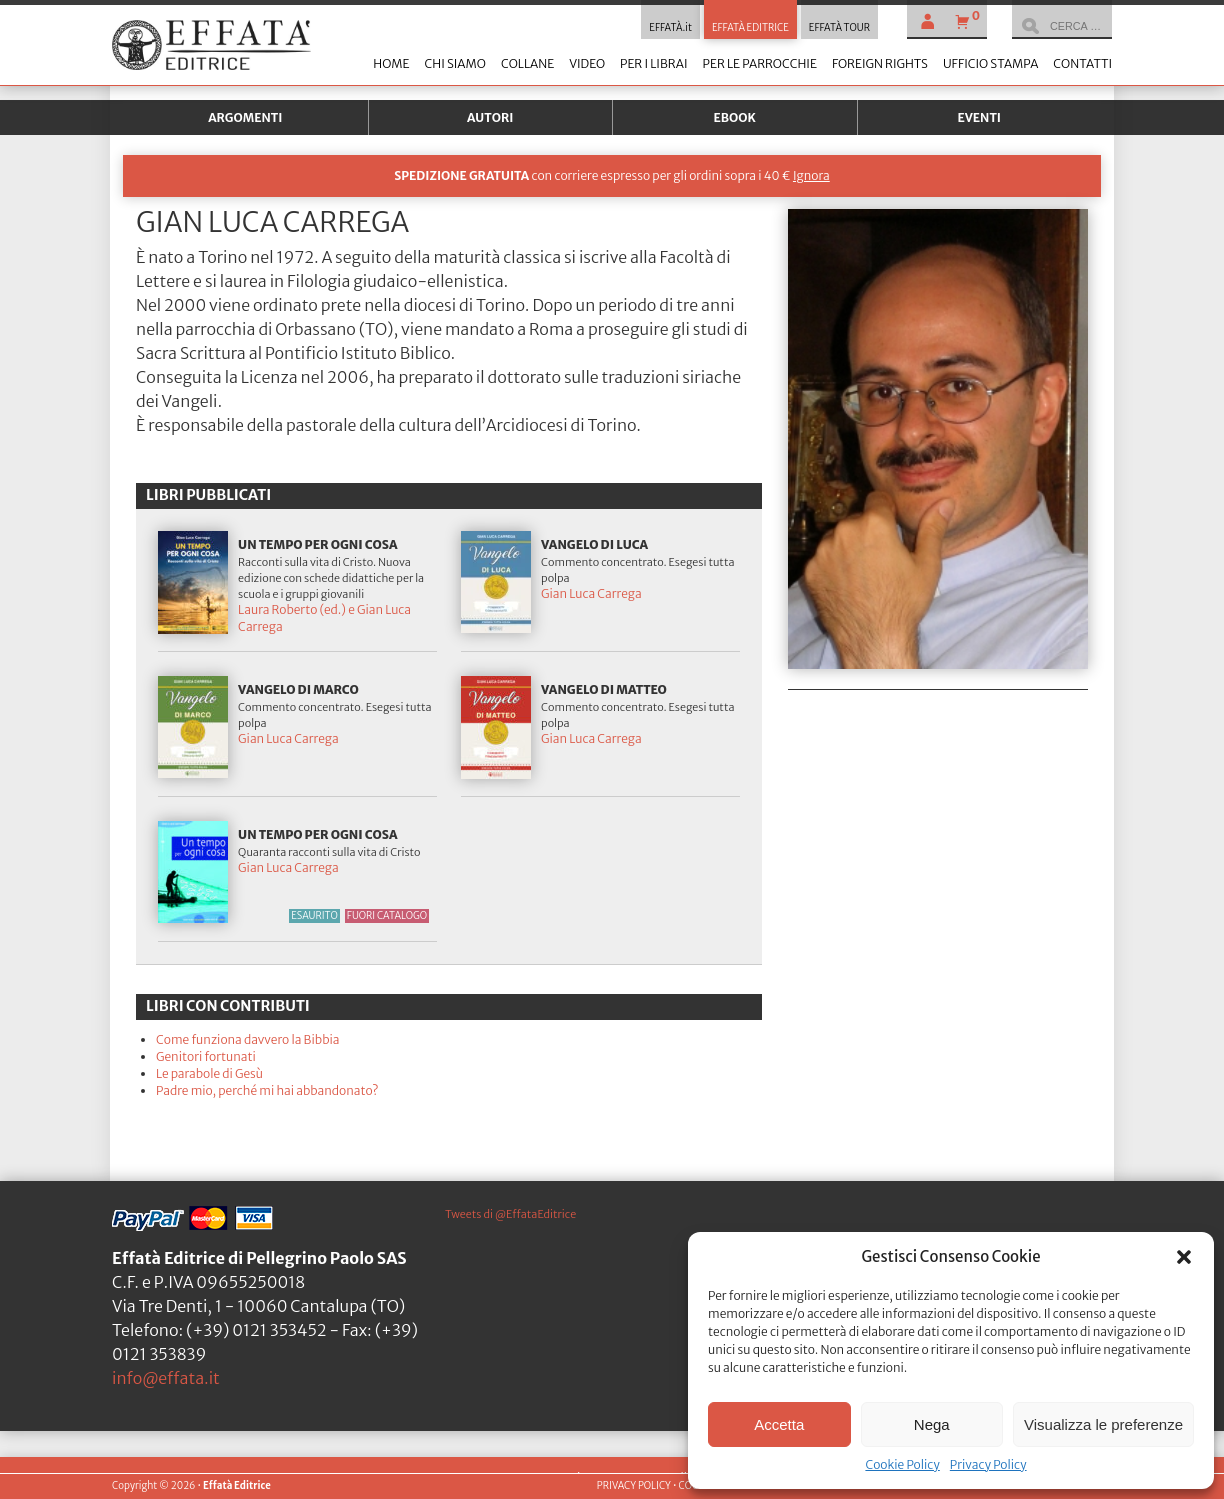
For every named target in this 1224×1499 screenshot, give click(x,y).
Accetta (779, 1424)
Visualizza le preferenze (1103, 1424)
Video (587, 63)
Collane (527, 63)
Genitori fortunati (206, 1056)
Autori (490, 117)
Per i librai (654, 63)
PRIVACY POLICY (634, 1486)
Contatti (1082, 63)
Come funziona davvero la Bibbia (248, 1039)
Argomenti (245, 117)
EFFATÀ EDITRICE (750, 28)
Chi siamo (454, 63)
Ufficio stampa (990, 63)
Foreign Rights (880, 63)
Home (391, 63)
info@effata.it (166, 1378)
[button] (1184, 1257)
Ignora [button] (811, 175)
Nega (932, 1424)
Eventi (979, 117)
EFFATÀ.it (670, 28)
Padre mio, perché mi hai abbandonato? (267, 1090)
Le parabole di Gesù (209, 1073)
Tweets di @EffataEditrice (510, 1214)
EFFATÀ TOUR (839, 28)
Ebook (735, 117)
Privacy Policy (988, 1464)
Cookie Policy (902, 1464)
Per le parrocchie (760, 63)
